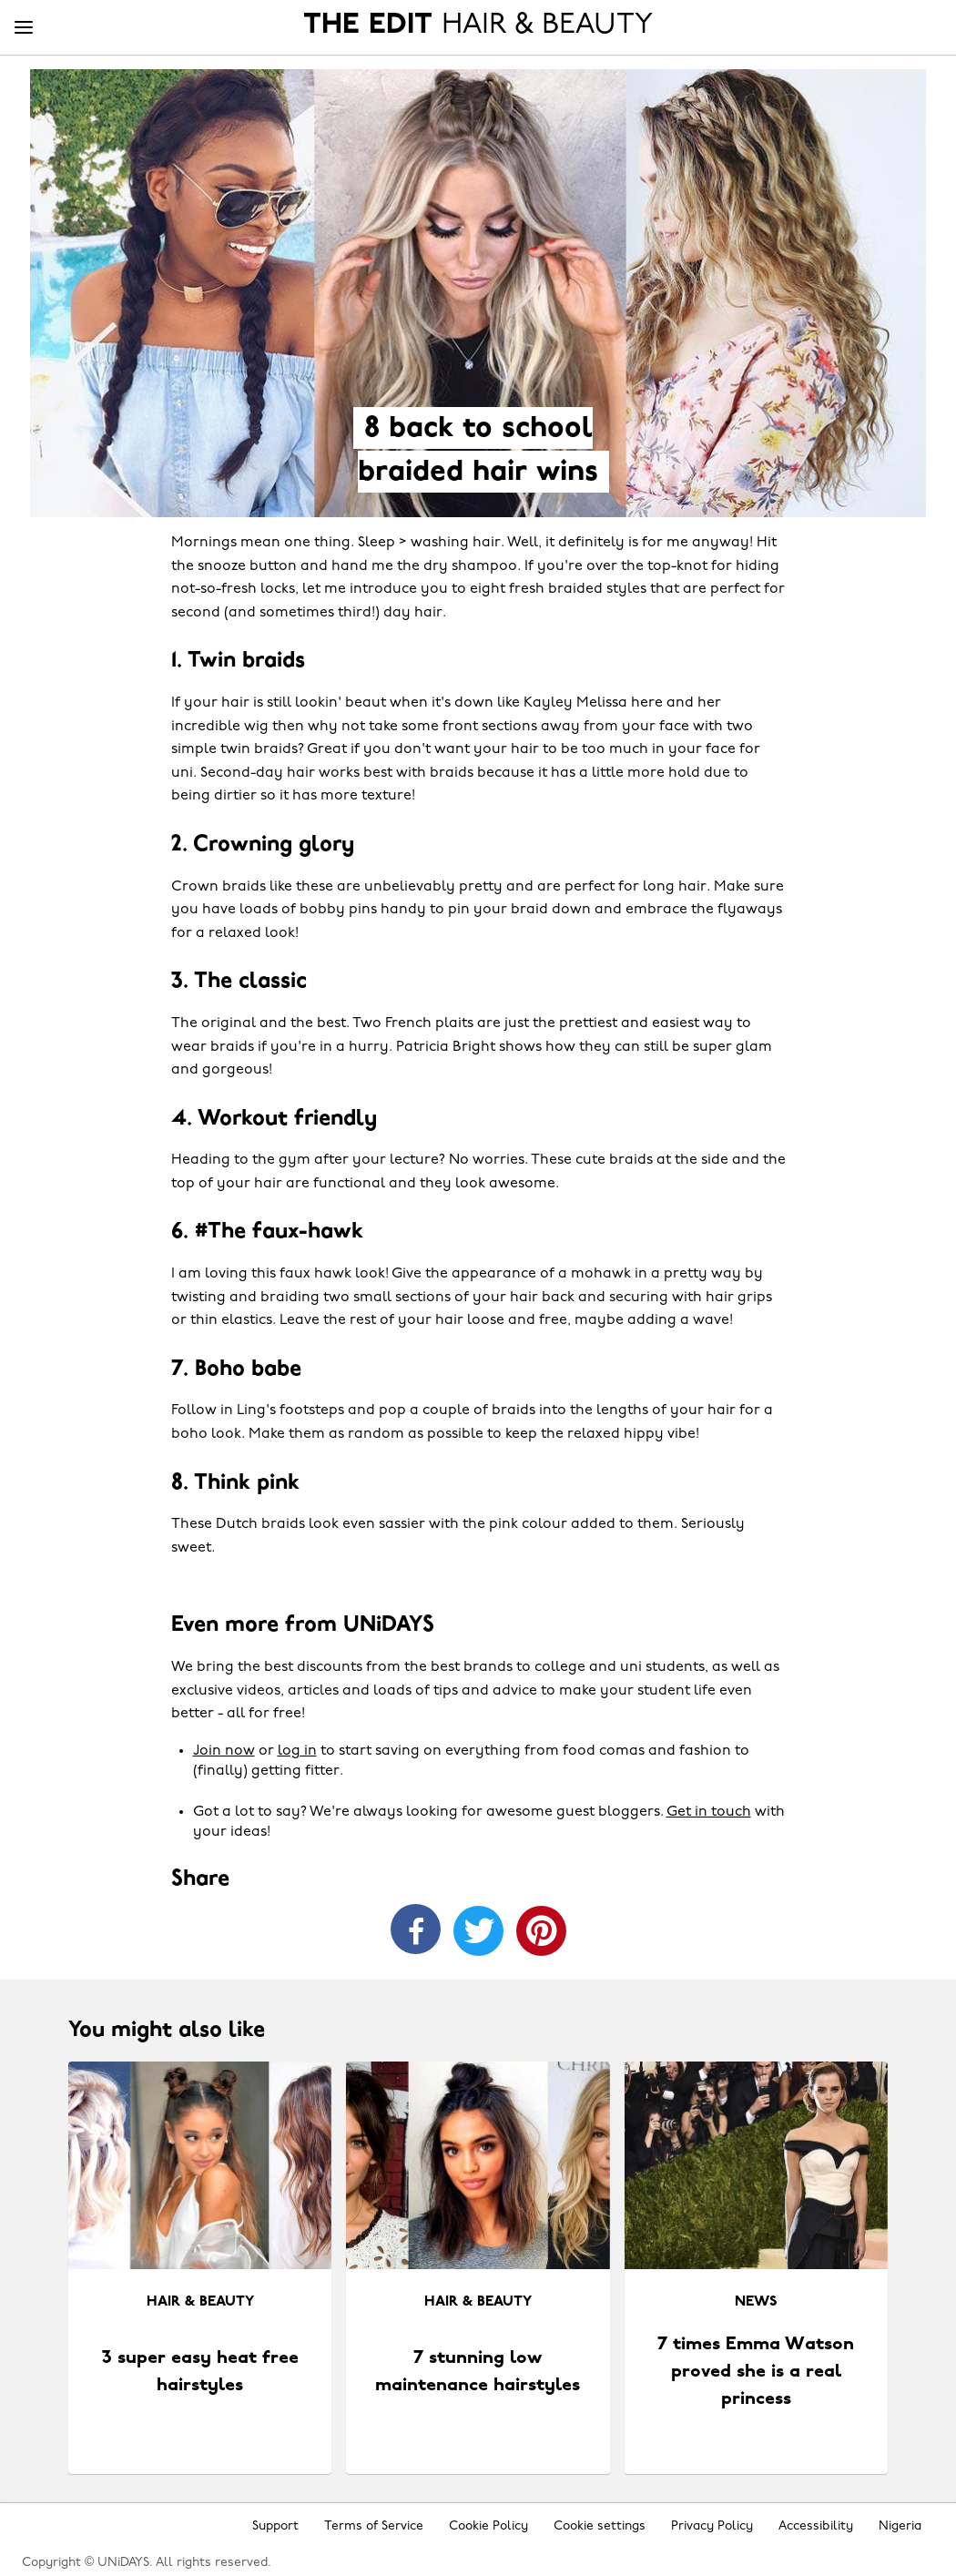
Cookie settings (600, 2526)
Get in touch (708, 1812)
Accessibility (815, 2526)
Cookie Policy (488, 2526)
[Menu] (24, 28)
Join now (224, 1751)
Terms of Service (373, 2526)
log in (297, 1751)
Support (275, 2526)
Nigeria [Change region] (900, 2526)
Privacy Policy (712, 2526)
